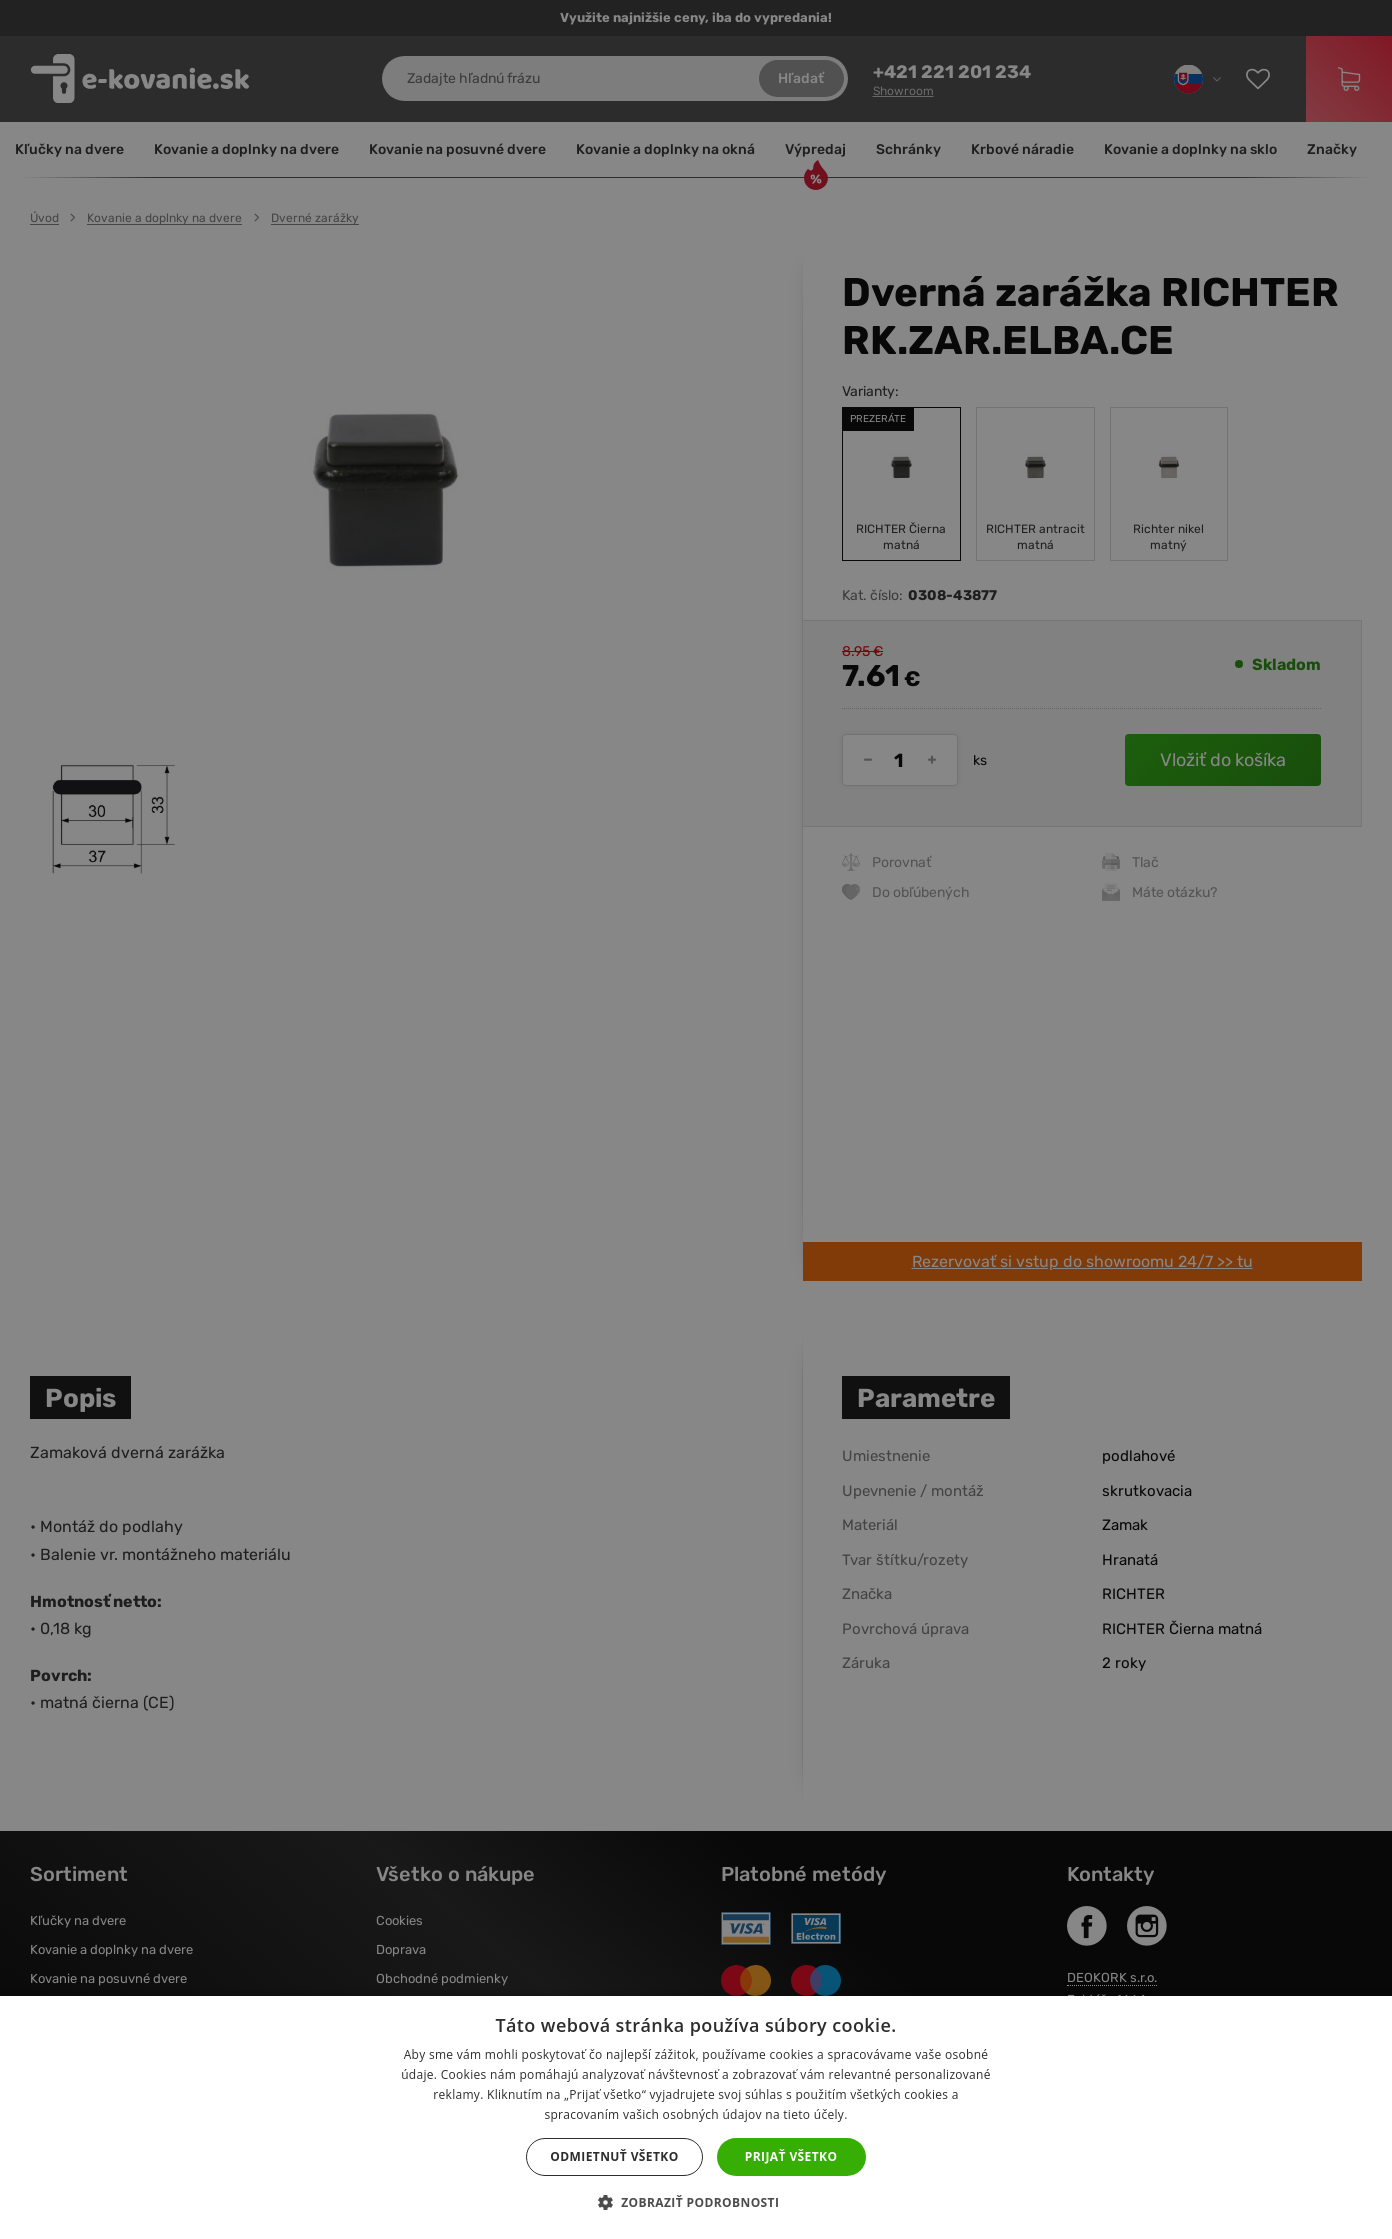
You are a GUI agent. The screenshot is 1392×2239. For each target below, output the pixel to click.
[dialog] (696, 1119)
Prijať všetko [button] (791, 2156)
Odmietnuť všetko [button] (614, 2156)
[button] (696, 2203)
